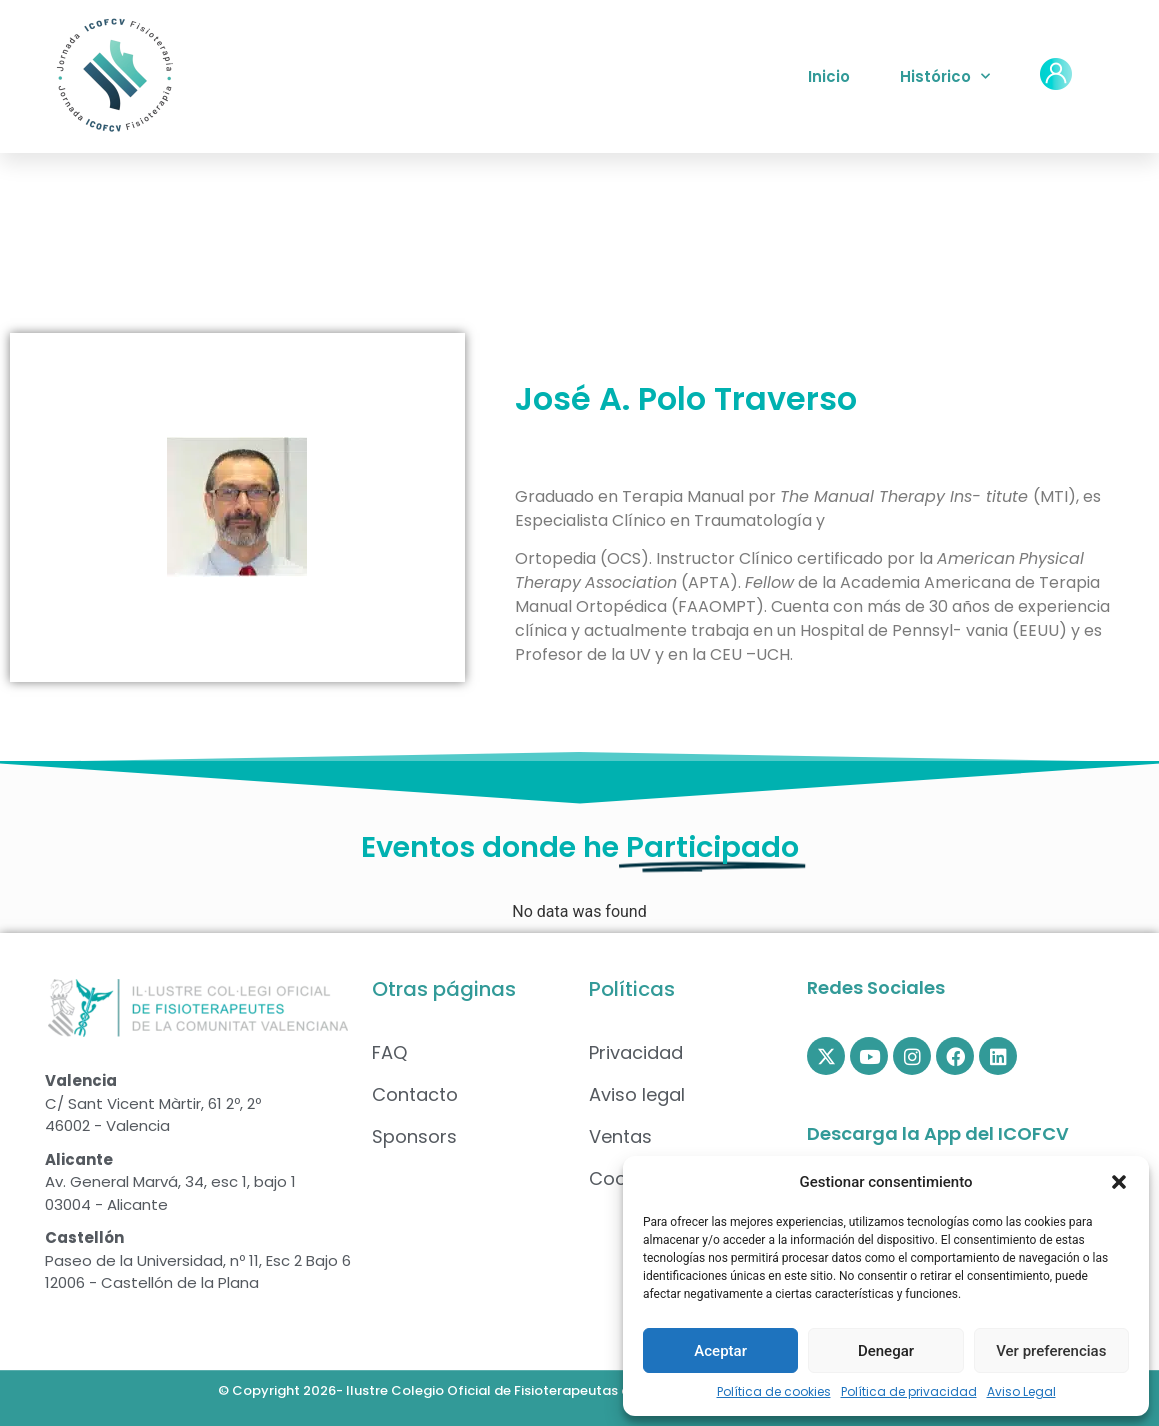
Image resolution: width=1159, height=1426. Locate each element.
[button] (1119, 1182)
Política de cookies (774, 1391)
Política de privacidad (909, 1391)
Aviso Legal (1021, 1391)
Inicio (829, 76)
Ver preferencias (1051, 1351)
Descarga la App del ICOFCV (938, 1133)
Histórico (945, 76)
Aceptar (720, 1351)
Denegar (886, 1351)
